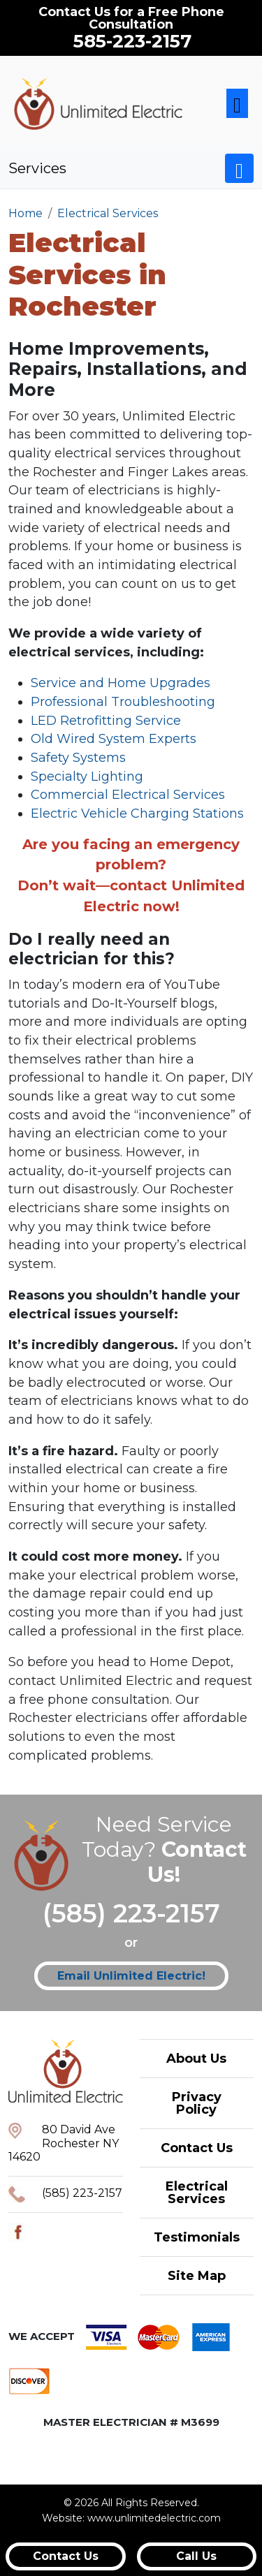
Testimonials (197, 2237)
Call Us (196, 2556)
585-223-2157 (132, 41)
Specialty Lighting (87, 776)
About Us (196, 2058)
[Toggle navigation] (237, 104)
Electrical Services (197, 2193)
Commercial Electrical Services (128, 794)
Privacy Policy (196, 2103)
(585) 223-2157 (131, 1913)
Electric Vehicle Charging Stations (137, 813)
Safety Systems (78, 757)
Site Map (197, 2275)
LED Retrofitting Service (106, 720)
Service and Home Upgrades (120, 683)
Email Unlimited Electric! (131, 1975)
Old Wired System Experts (113, 738)
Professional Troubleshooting (123, 701)
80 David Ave (78, 2129)
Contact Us (197, 2148)
